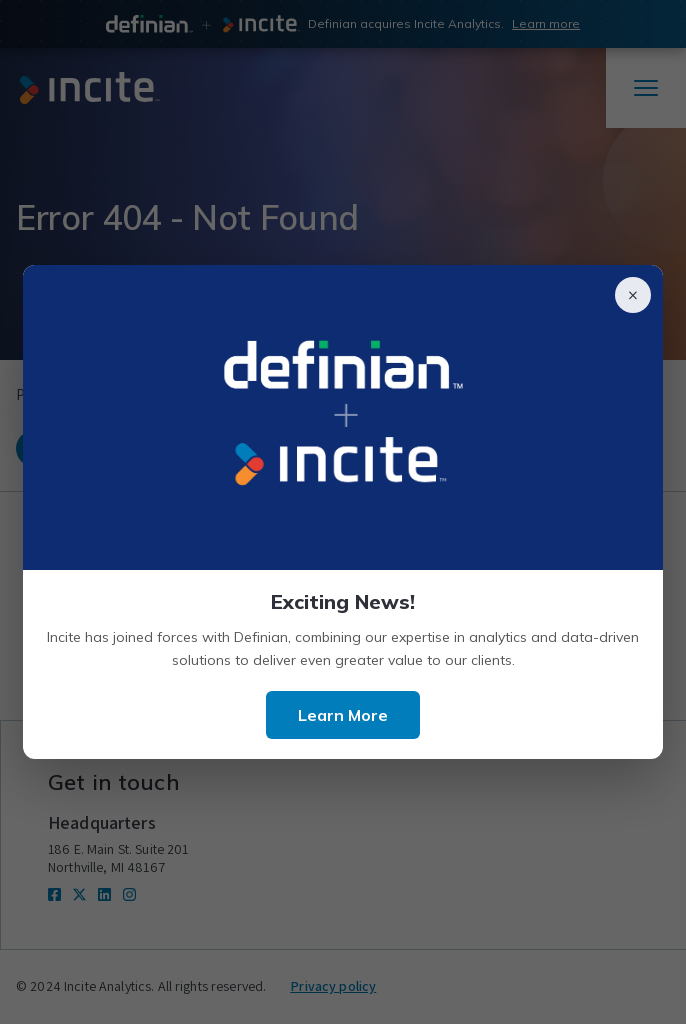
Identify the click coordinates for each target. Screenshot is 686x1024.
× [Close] (633, 295)
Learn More (343, 715)
